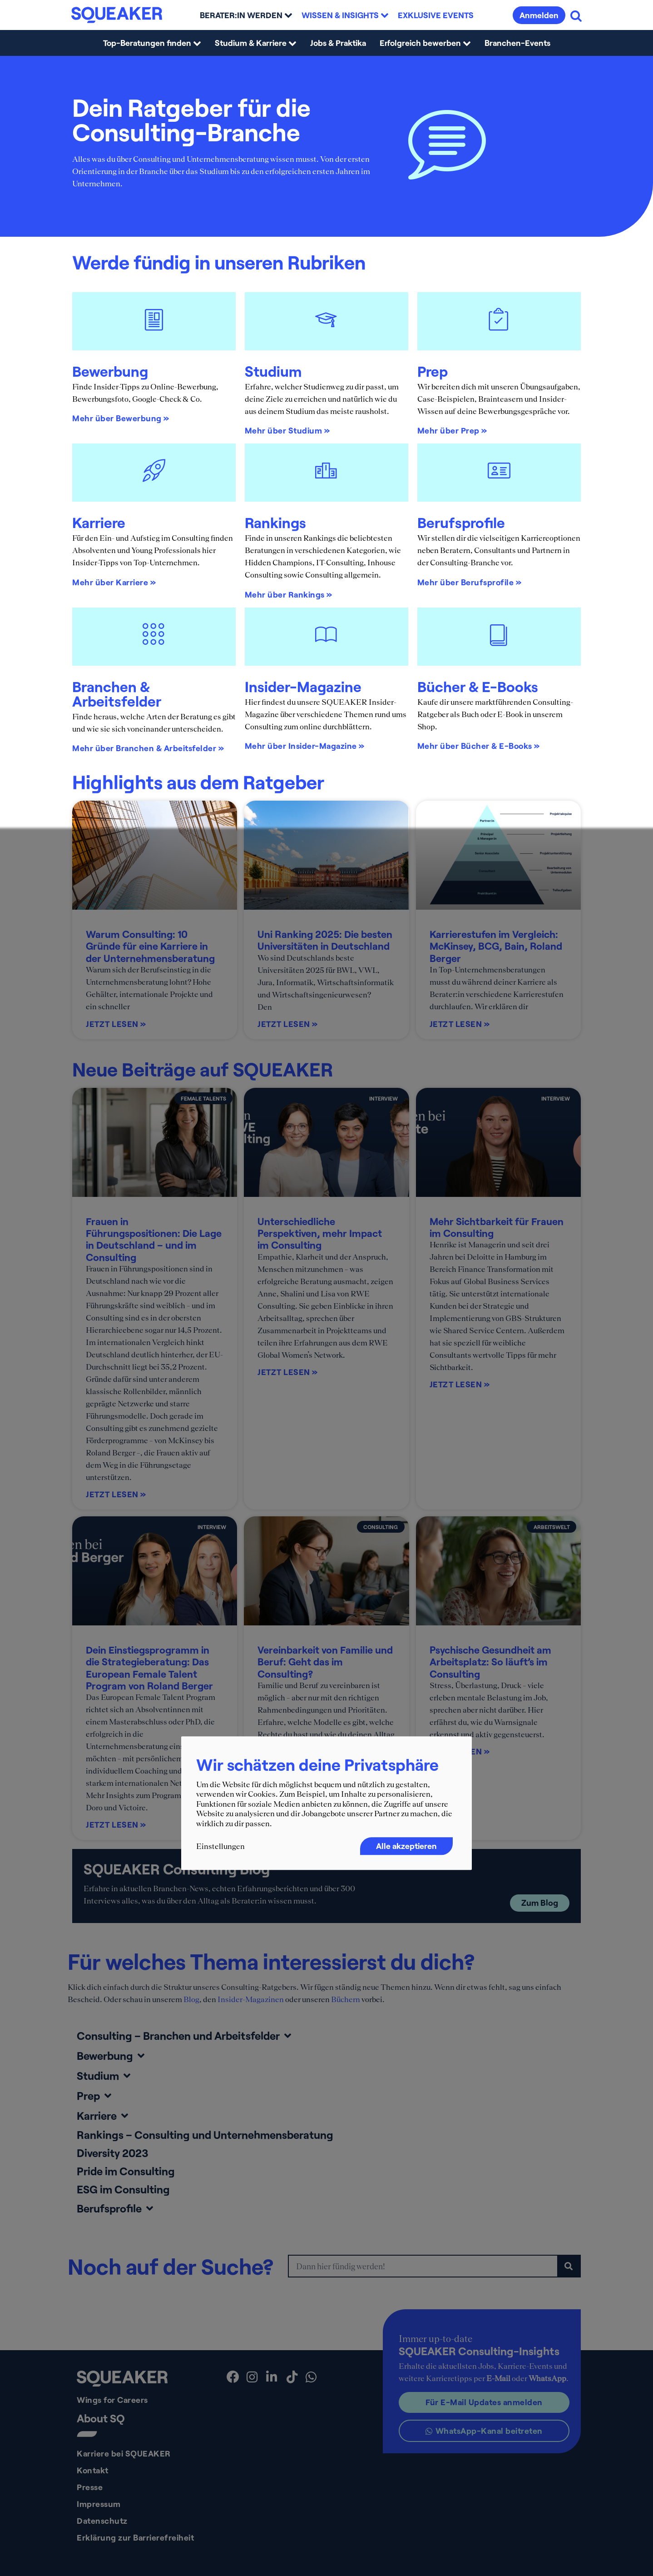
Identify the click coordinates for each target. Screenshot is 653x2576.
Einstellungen (220, 1846)
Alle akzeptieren (406, 1846)
